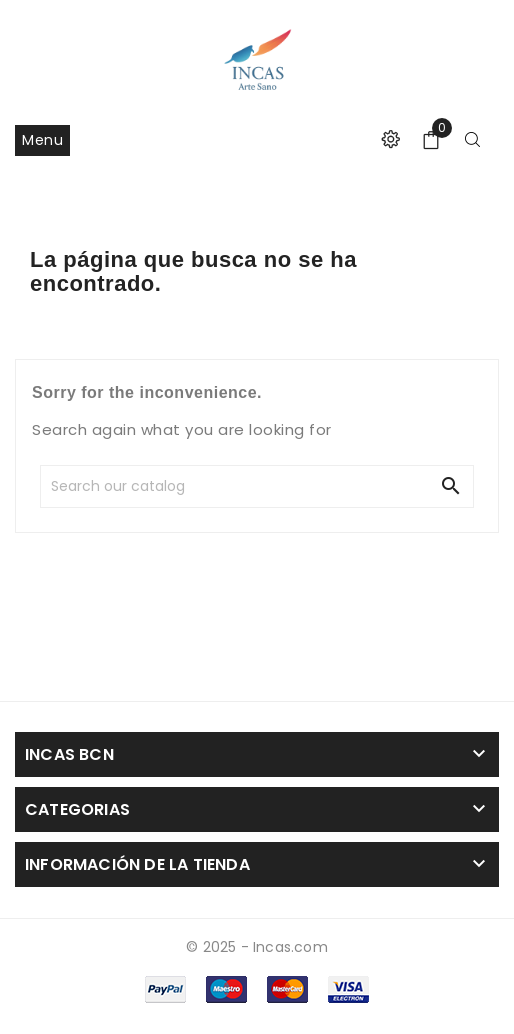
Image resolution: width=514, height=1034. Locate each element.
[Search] (186, 486)
